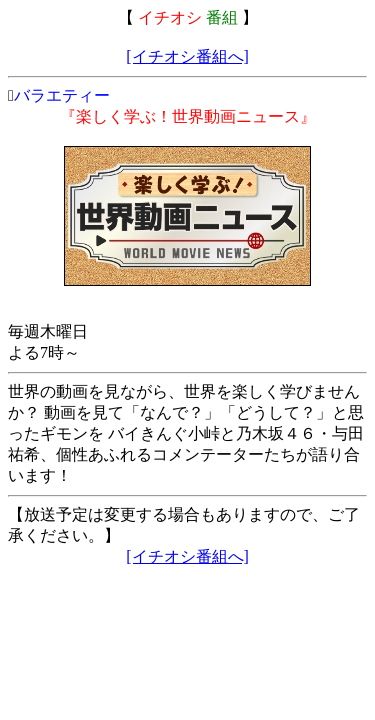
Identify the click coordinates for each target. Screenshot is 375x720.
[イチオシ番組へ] (187, 56)
